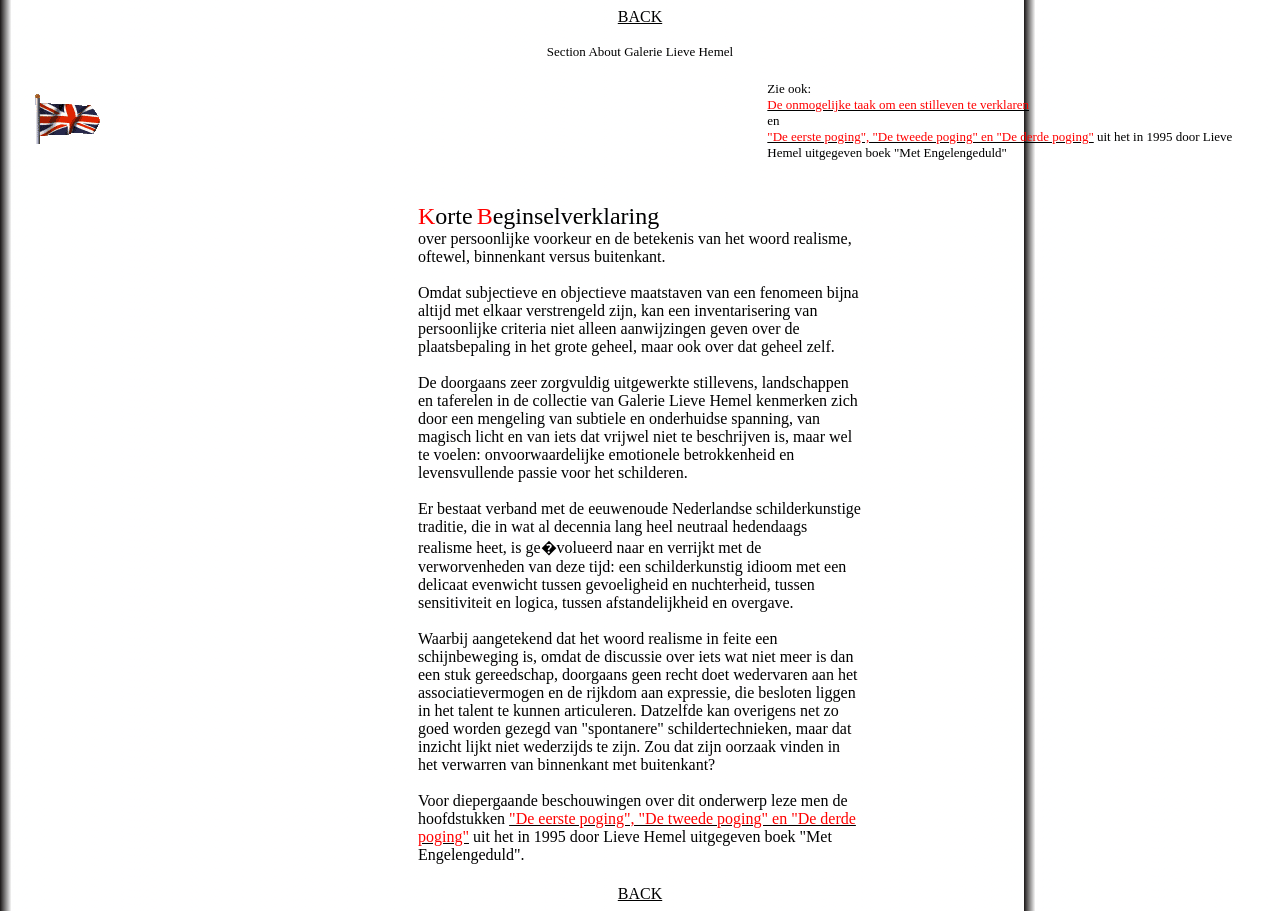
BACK (640, 16)
